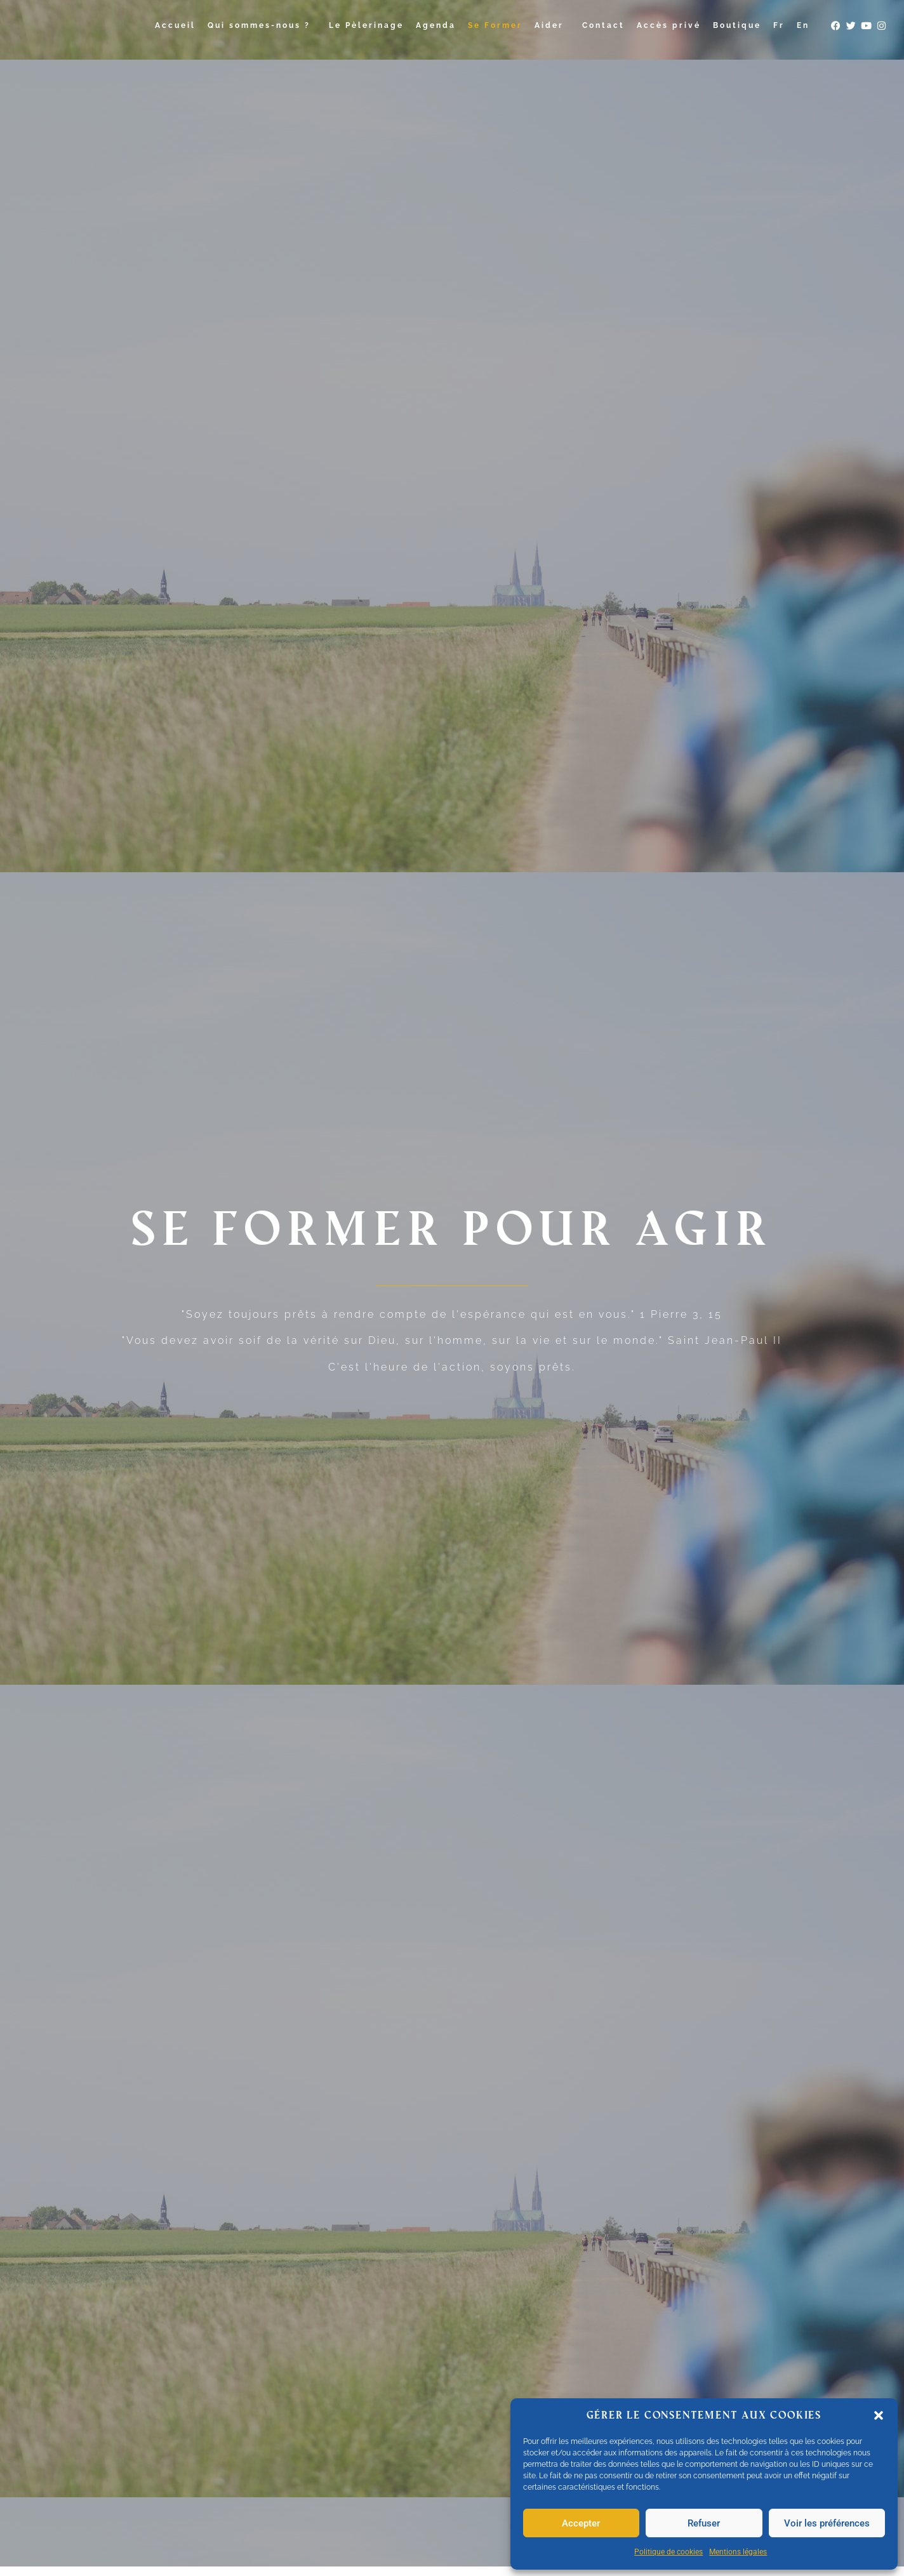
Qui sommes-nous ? (262, 25)
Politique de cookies (668, 2551)
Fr (779, 25)
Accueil (175, 25)
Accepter (581, 2523)
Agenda (436, 25)
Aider (552, 25)
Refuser (704, 2523)
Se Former (495, 25)
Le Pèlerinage (366, 25)
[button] (878, 2415)
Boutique (737, 25)
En (803, 25)
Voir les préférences (827, 2523)
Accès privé (669, 25)
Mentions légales (738, 2551)
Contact (603, 25)
